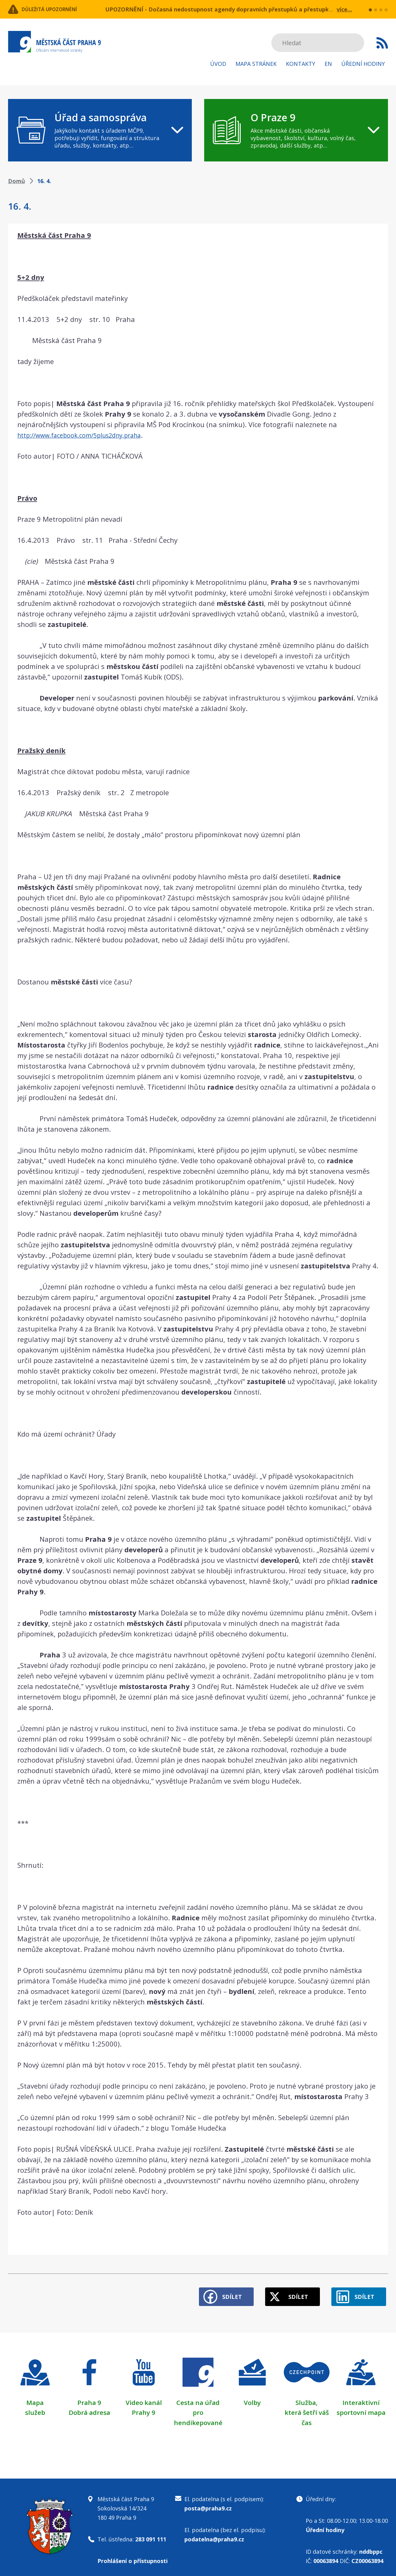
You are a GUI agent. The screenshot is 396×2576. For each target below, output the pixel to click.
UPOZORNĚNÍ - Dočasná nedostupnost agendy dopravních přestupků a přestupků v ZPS (227, 9)
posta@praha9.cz (208, 2503)
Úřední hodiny (363, 63)
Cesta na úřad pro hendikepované (198, 2407)
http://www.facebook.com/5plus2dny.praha (87, 434)
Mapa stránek (256, 63)
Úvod (218, 63)
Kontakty (300, 63)
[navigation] (100, 130)
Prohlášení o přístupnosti (132, 2556)
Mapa (35, 2397)
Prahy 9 (143, 2407)
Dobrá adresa (89, 2407)
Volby (252, 2397)
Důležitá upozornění (58, 9)
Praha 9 (89, 2397)
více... (344, 9)
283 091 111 (150, 2534)
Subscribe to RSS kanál (382, 42)
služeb (35, 2407)
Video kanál (143, 2397)
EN (328, 63)
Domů (16, 181)
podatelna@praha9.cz (214, 2534)
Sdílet (217, 2292)
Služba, (306, 2397)
